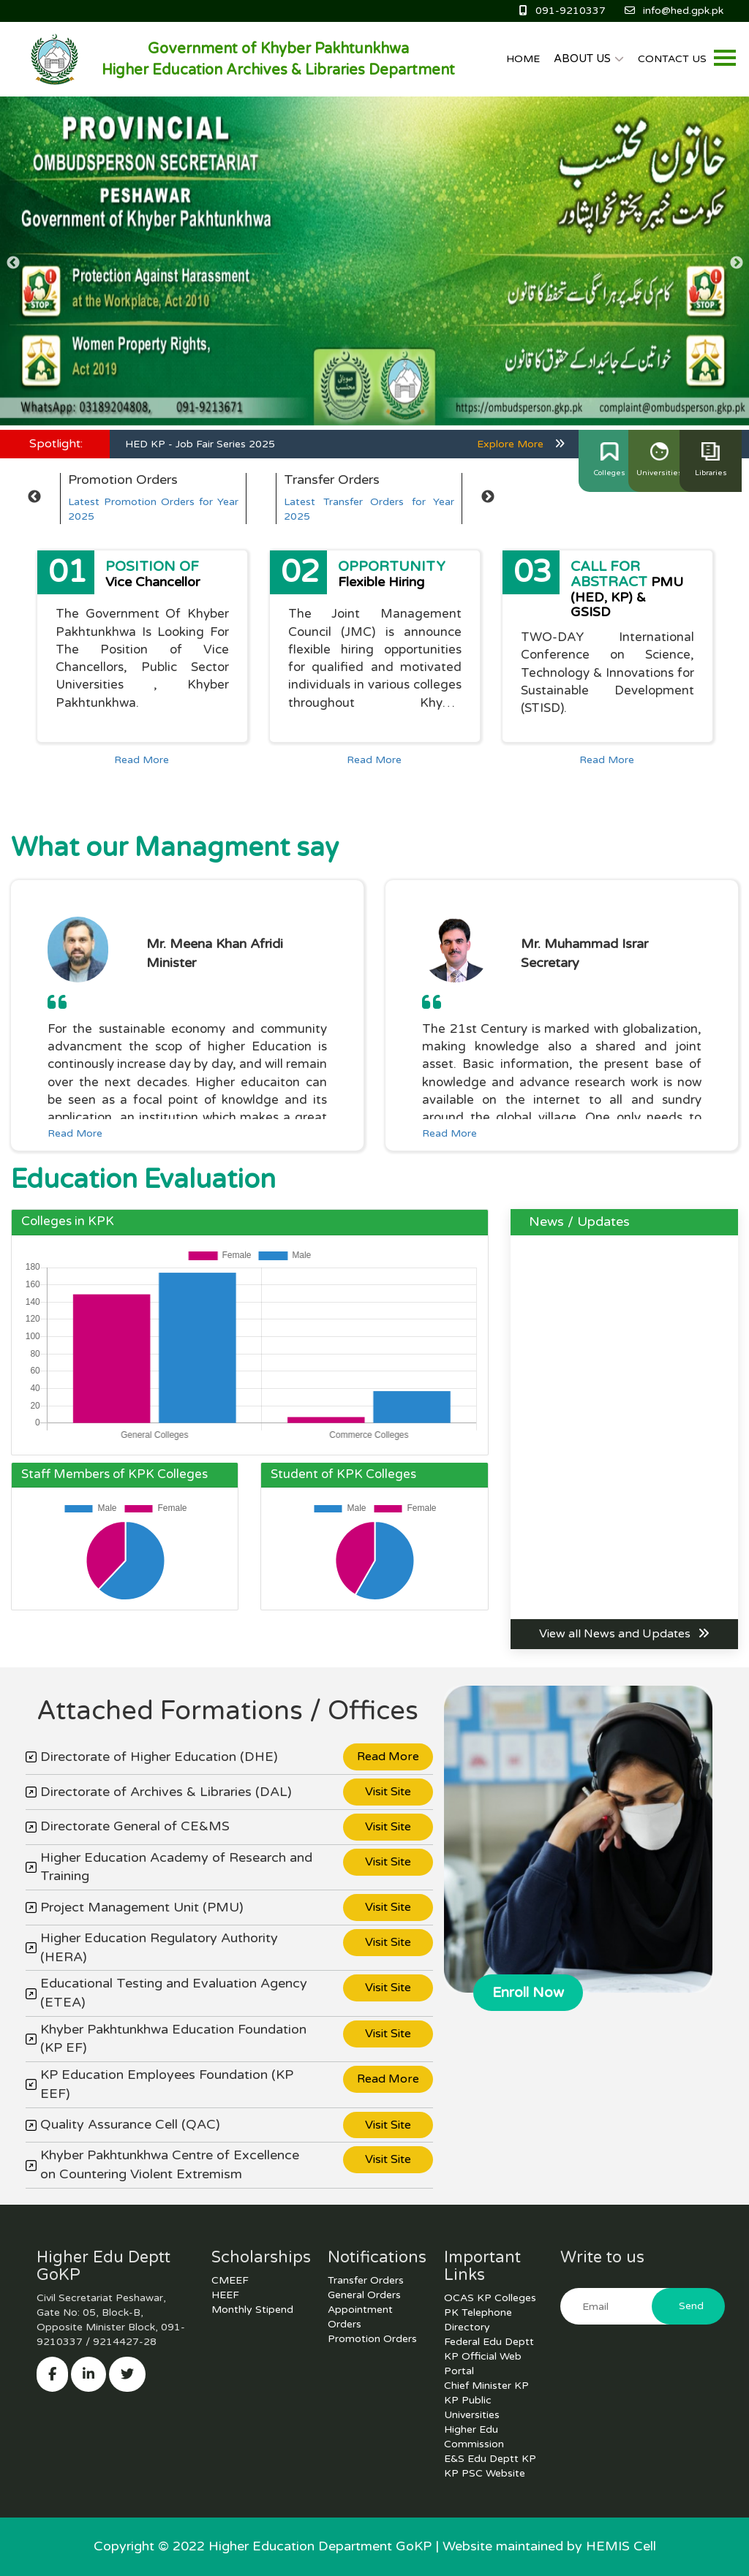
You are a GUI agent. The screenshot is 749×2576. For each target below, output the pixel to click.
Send (691, 2306)
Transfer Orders (366, 2280)
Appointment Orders (360, 2316)
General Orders (364, 2295)
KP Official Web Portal (483, 2363)
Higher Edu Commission (474, 2436)
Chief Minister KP (486, 2385)
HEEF (225, 2295)
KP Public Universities (472, 2407)
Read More (141, 760)
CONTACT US (672, 59)
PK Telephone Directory (478, 2319)
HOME (523, 59)
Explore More (521, 444)
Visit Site (388, 1791)
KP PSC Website (484, 2473)
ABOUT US (589, 58)
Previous (13, 263)
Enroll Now (528, 1993)
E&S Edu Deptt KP (490, 2458)
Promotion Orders (372, 2339)
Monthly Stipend (252, 2309)
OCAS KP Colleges (490, 2298)
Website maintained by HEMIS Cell (549, 2546)
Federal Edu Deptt (489, 2342)
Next (736, 263)
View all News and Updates (624, 1633)
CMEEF (230, 2280)
